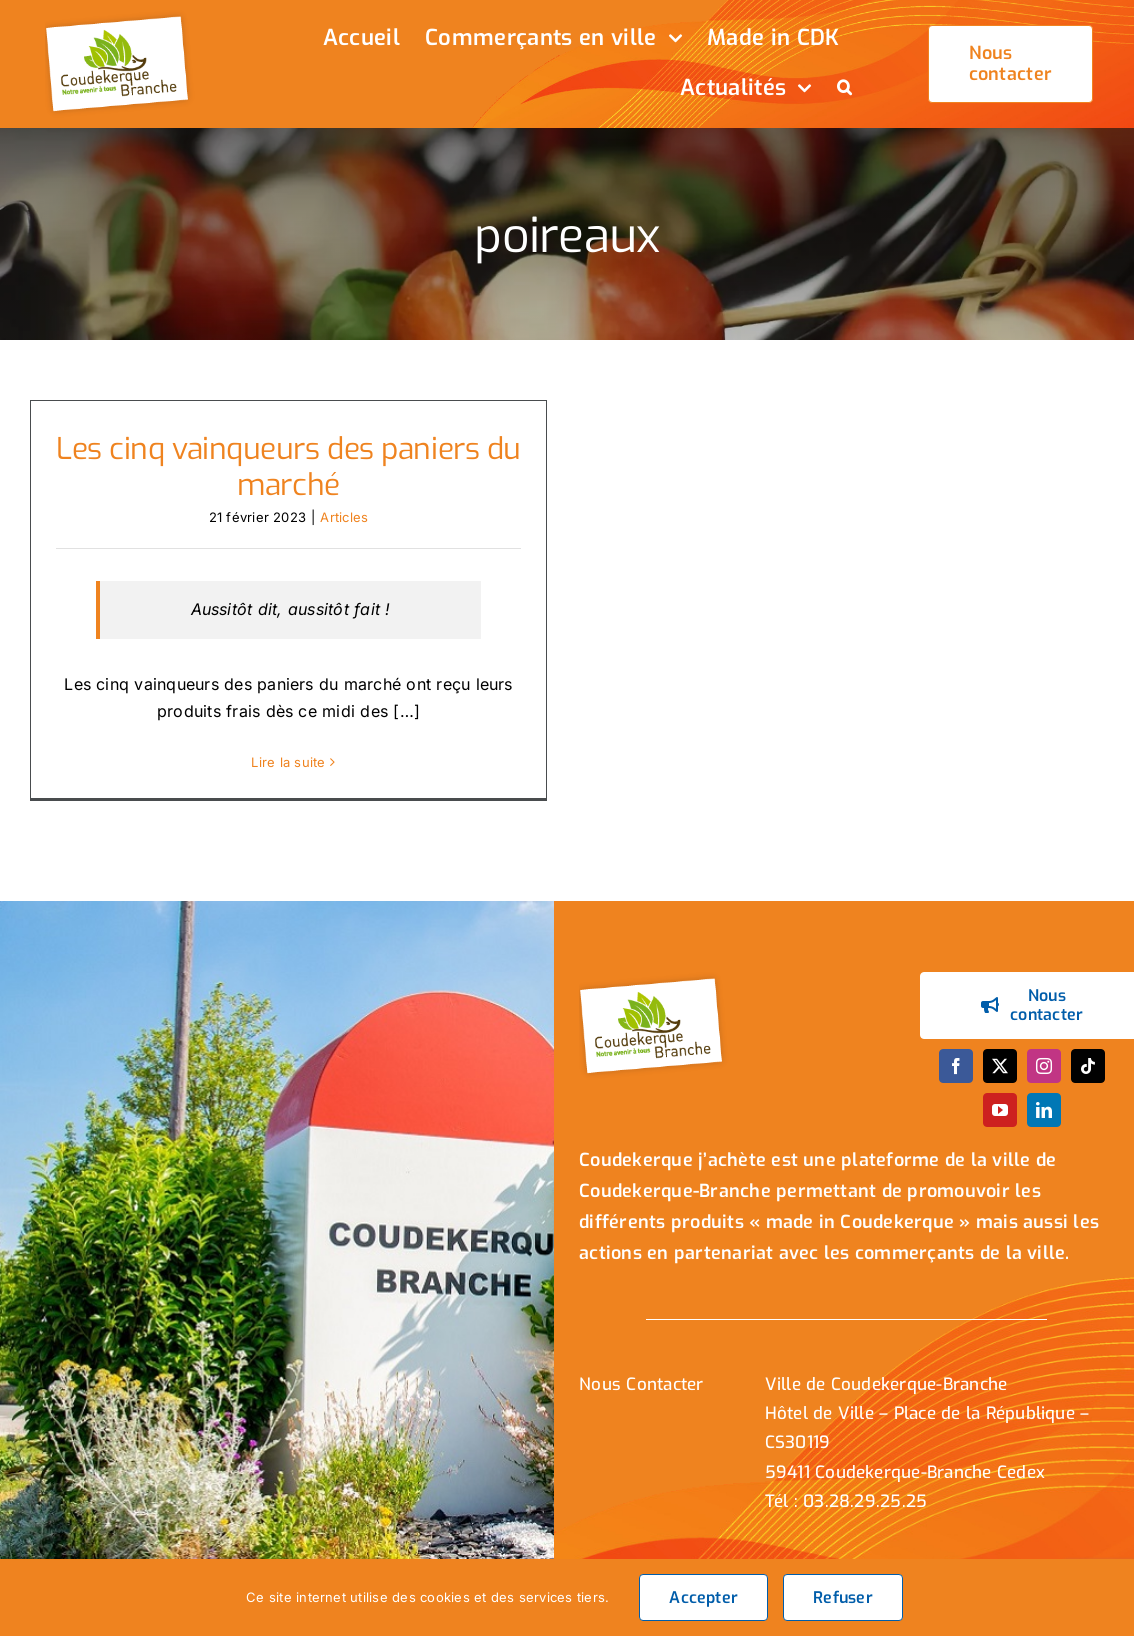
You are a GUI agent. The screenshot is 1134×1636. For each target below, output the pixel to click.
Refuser (843, 1597)
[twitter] (1000, 1078)
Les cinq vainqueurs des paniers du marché (288, 467)
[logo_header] (120, 18)
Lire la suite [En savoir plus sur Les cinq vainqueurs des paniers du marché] (288, 762)
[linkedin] (1044, 1122)
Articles (344, 517)
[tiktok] (1088, 1078)
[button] (844, 89)
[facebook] (956, 1078)
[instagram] (1044, 1078)
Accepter (703, 1597)
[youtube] (1000, 1122)
